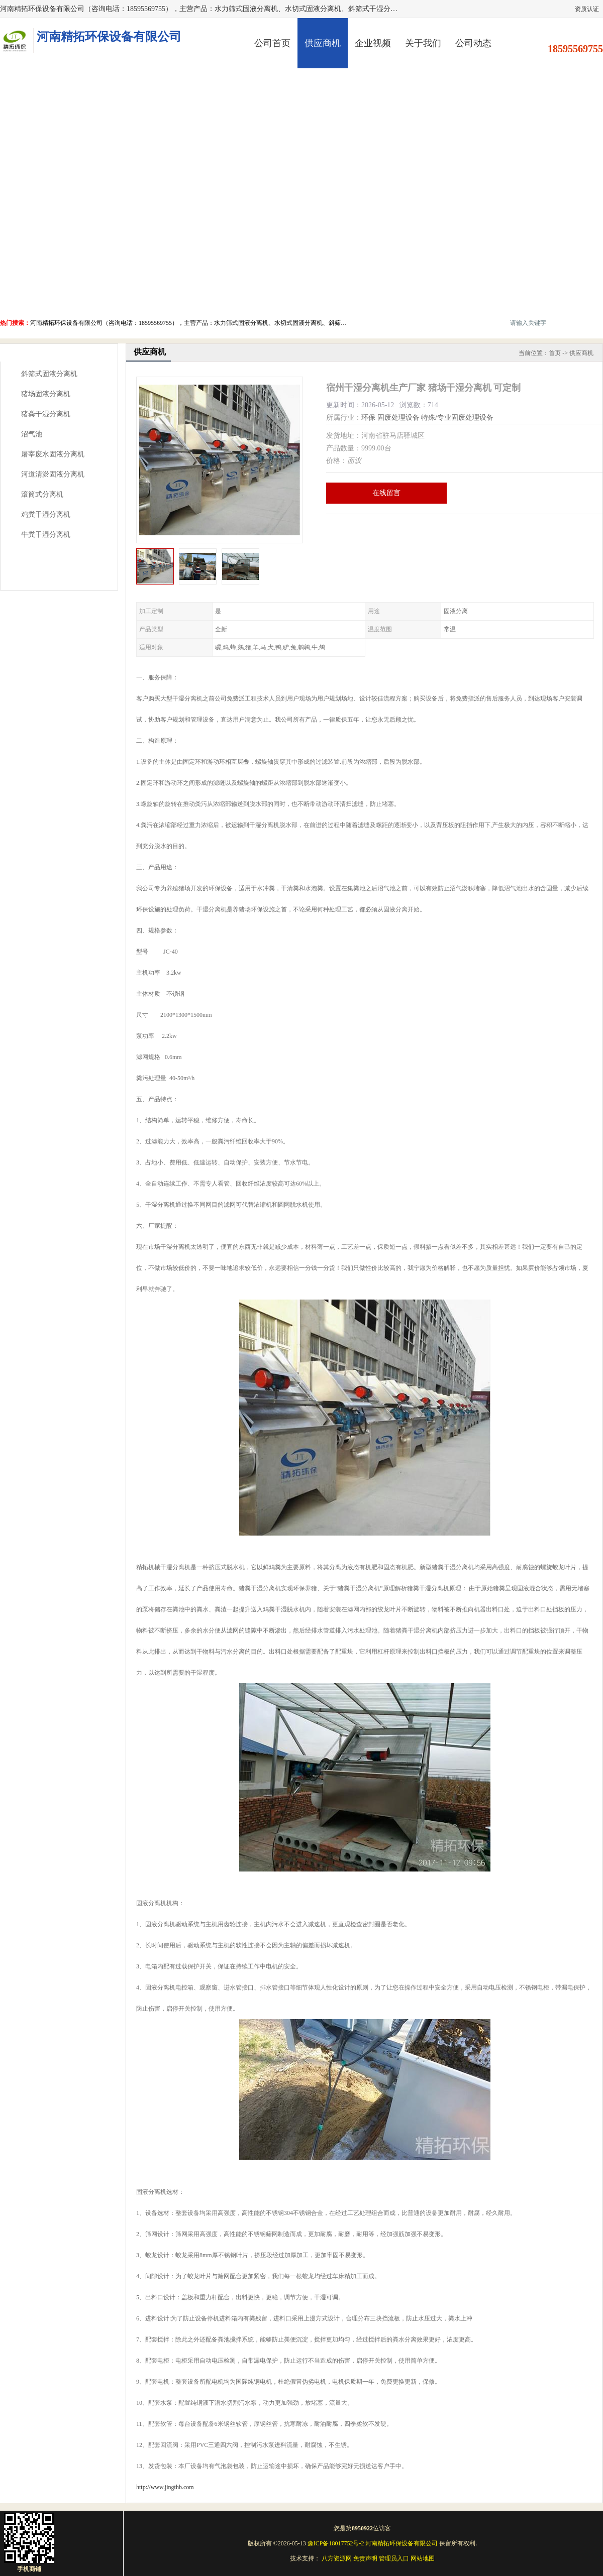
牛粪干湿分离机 (45, 534)
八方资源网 (337, 2558)
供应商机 (323, 43)
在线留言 (386, 493)
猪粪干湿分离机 (45, 414)
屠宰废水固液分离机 (52, 454)
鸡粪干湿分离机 (45, 514)
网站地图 (423, 2558)
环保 (368, 417)
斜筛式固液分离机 (49, 374)
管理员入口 (394, 2558)
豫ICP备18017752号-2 (336, 2543)
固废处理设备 (398, 417)
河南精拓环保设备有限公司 (401, 2543)
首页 (555, 353)
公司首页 (272, 43)
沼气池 (31, 434)
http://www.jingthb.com (165, 2487)
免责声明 (365, 2558)
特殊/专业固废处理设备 (457, 417)
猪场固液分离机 (45, 394)
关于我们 (423, 43)
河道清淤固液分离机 (52, 474)
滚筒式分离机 (42, 494)
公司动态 (473, 43)
